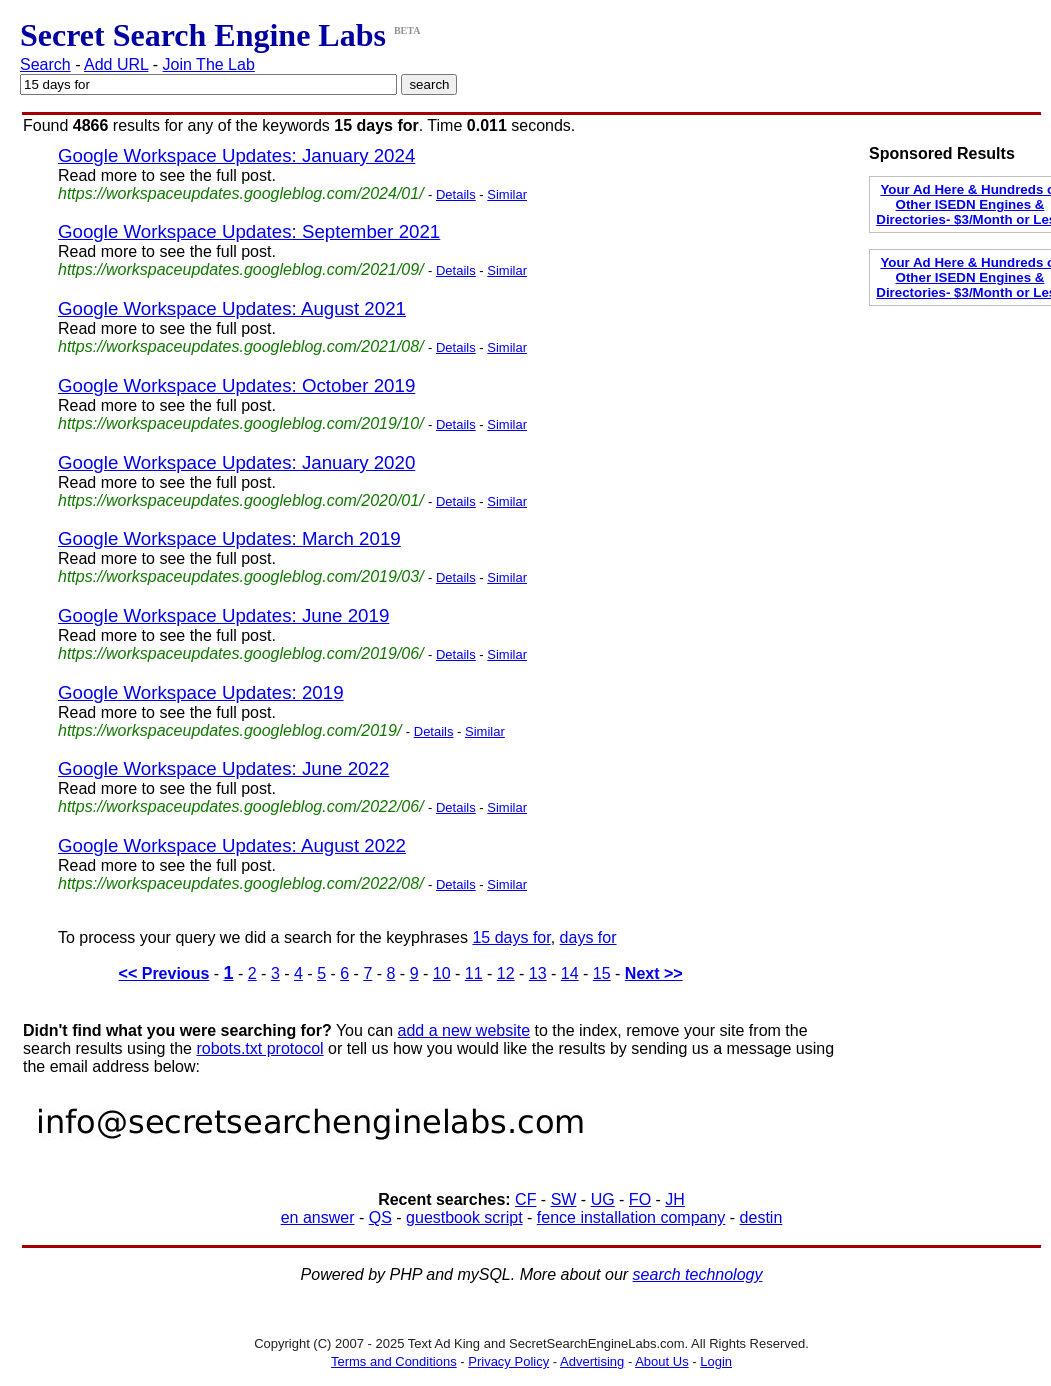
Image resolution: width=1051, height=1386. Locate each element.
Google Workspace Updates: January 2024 (236, 155)
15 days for (511, 937)
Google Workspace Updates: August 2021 (232, 308)
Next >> (654, 973)
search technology (698, 1274)
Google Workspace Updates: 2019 (201, 692)
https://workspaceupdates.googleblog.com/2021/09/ (241, 269)
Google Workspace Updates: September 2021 (249, 231)
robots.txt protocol (259, 1048)
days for (588, 937)
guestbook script (464, 1217)
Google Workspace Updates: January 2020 (236, 462)
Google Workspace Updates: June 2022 (223, 768)
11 (474, 973)
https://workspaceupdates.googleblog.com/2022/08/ (241, 883)
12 (506, 973)
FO (640, 1199)
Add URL (116, 64)
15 (602, 973)
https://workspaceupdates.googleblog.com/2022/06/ (241, 806)
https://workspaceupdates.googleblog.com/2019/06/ (241, 653)
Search (45, 64)
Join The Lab (209, 64)
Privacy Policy (508, 1361)
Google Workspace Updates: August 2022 (232, 845)
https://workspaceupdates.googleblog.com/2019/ (229, 730)
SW (564, 1199)
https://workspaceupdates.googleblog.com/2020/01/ (241, 500)
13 (538, 973)
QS (380, 1217)
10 (442, 973)
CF (525, 1199)
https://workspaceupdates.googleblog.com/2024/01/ (241, 193)
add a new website (464, 1030)
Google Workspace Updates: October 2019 (236, 385)
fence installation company (631, 1217)
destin (761, 1217)
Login (716, 1361)
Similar (507, 194)
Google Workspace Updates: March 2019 (229, 538)
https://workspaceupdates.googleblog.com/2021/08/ (241, 346)
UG (603, 1199)
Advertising (592, 1361)
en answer (318, 1217)
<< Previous (164, 973)
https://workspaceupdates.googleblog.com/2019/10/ (241, 423)
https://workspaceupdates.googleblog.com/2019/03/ (241, 576)
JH (675, 1199)
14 (570, 973)
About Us (661, 1361)
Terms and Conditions (394, 1361)
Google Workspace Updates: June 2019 (223, 615)
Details (456, 194)
